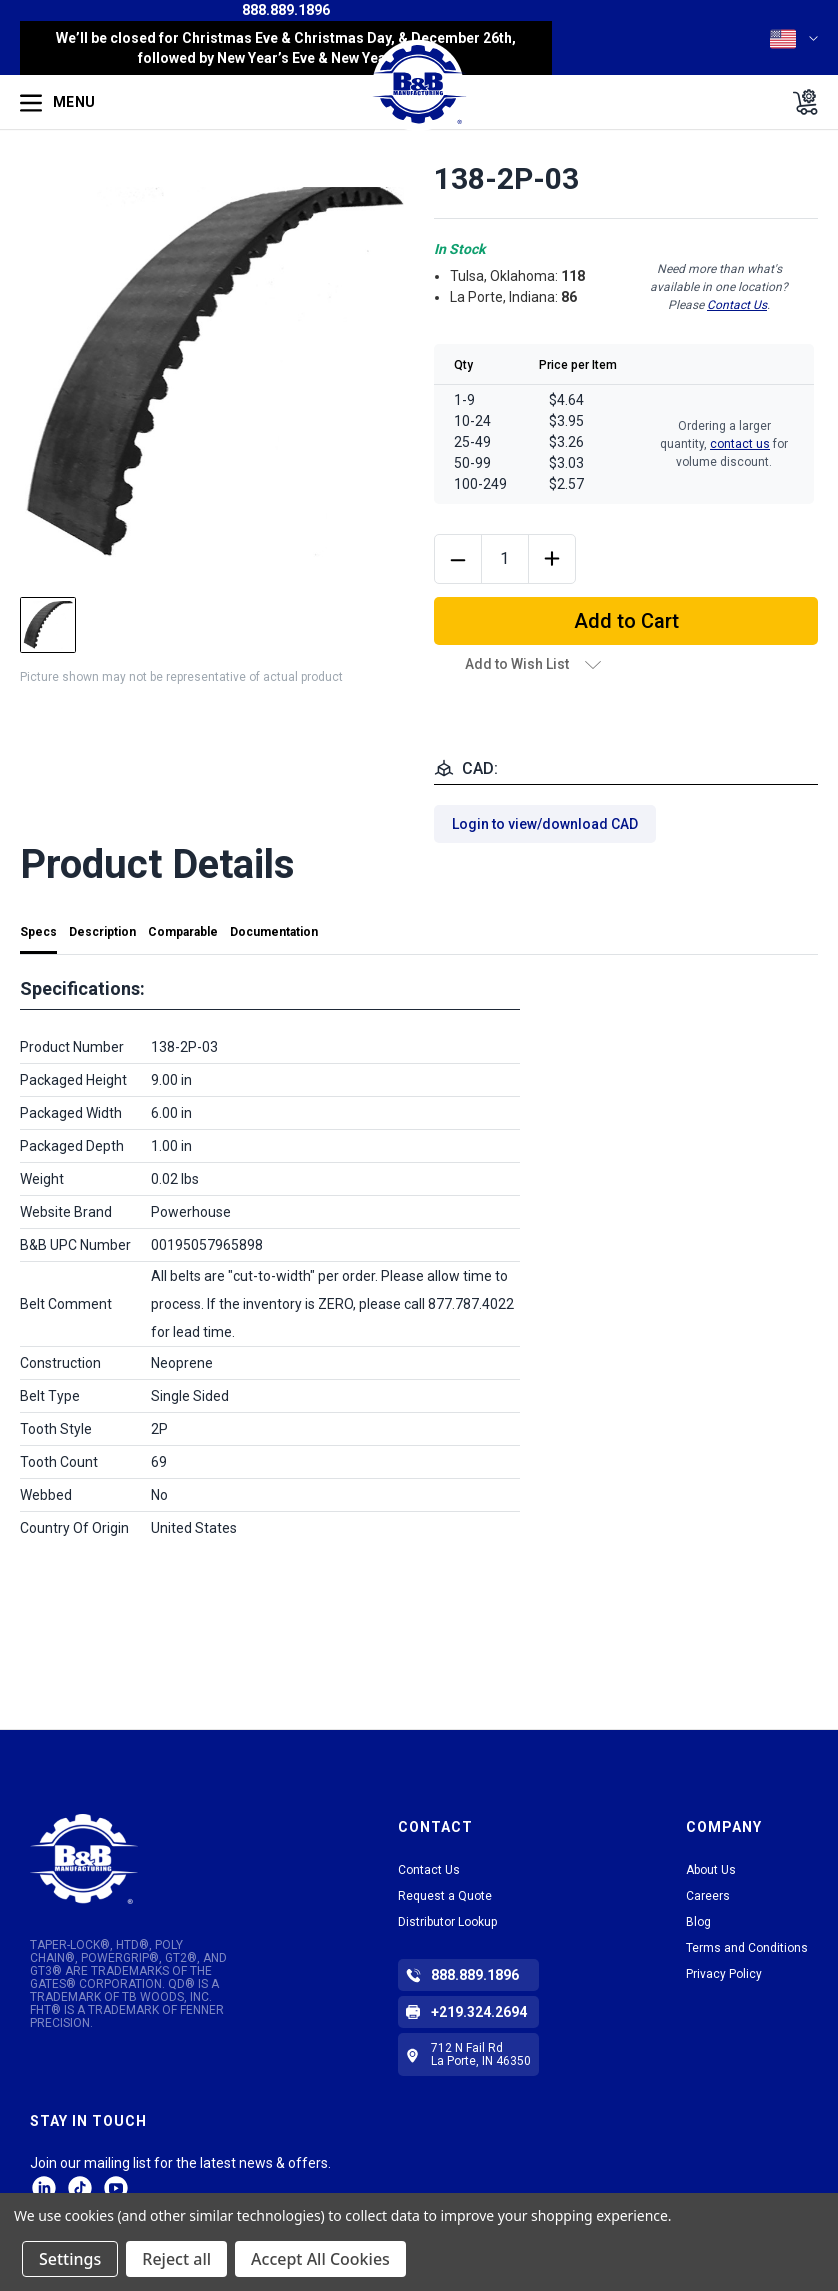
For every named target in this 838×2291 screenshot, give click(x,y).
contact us (740, 444)
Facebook (116, 2188)
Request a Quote (445, 1896)
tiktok (80, 2188)
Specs (38, 932)
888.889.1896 (286, 10)
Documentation (274, 932)
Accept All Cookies (320, 2259)
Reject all (176, 2259)
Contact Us (737, 305)
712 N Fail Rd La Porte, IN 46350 (481, 2054)
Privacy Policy (724, 1974)
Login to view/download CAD (545, 824)
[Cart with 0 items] (799, 102)
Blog (698, 1922)
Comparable (183, 932)
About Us (711, 1870)
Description (102, 932)
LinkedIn (44, 2188)
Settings (70, 2259)
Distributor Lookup (447, 1922)
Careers (708, 1896)
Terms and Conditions (747, 1948)
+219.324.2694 (479, 2012)
